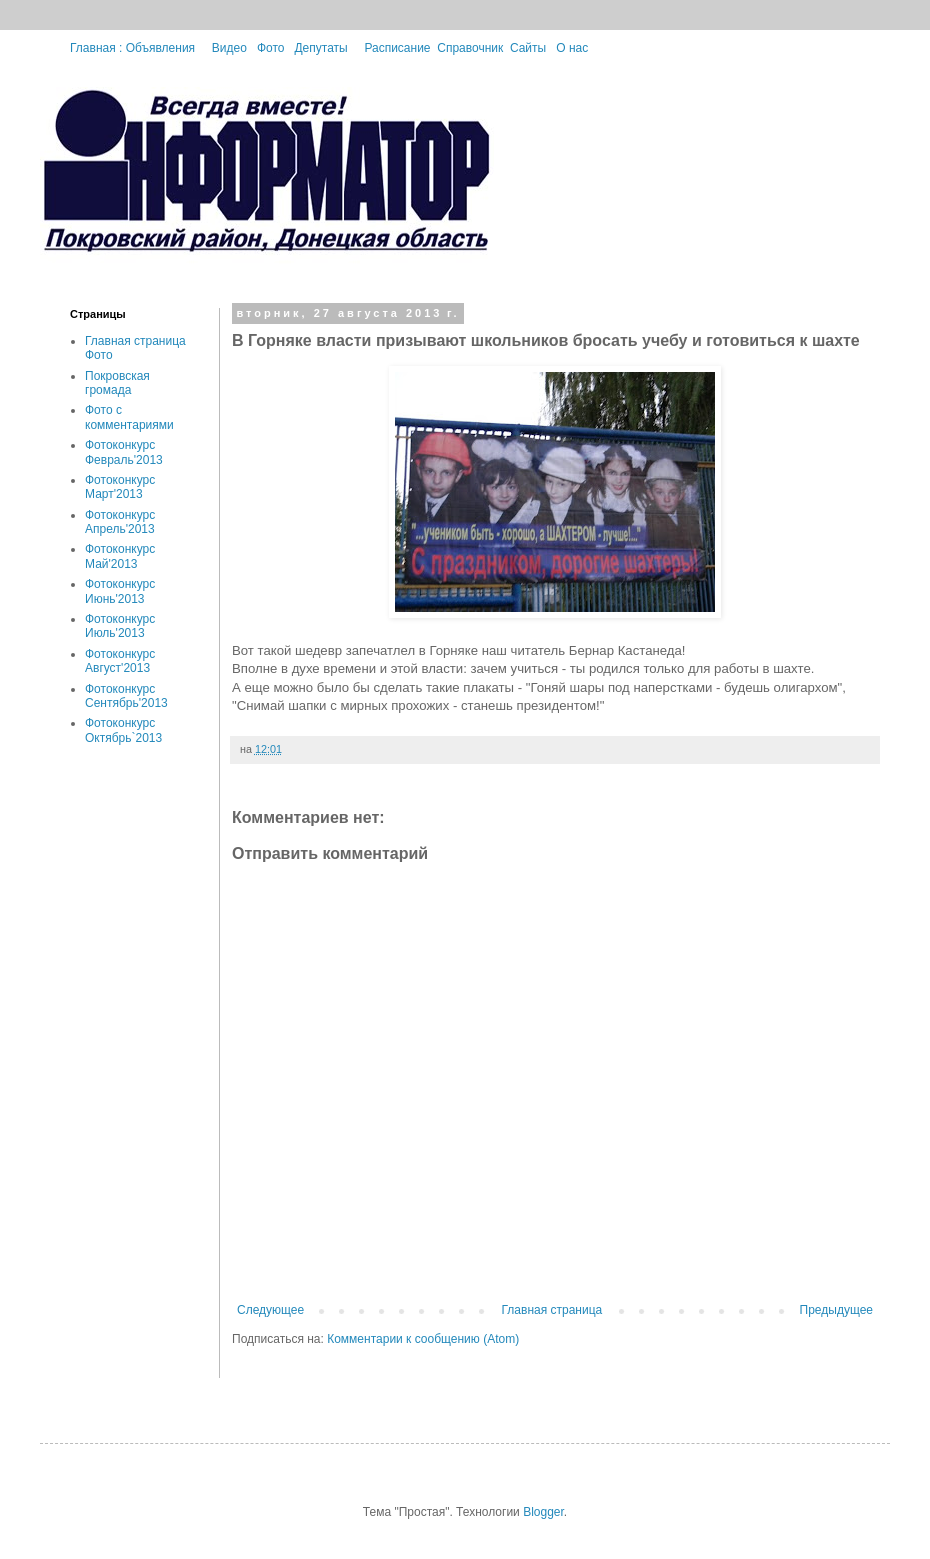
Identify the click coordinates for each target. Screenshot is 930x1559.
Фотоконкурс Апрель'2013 (120, 522)
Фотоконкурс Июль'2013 (120, 626)
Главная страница (552, 1310)
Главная (98, 48)
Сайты (528, 48)
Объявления (160, 48)
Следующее (270, 1310)
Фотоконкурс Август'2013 (120, 661)
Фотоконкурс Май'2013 (120, 556)
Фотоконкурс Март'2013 (120, 487)
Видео (229, 48)
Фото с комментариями (129, 417)
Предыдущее (836, 1310)
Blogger (543, 1512)
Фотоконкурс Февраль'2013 (124, 452)
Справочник (470, 48)
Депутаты (320, 48)
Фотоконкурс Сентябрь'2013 (126, 696)
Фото (271, 48)
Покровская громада (117, 383)
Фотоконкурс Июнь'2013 (120, 591)
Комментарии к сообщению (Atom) (423, 1339)
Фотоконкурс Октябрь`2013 (123, 730)
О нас (572, 48)
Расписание (397, 48)
